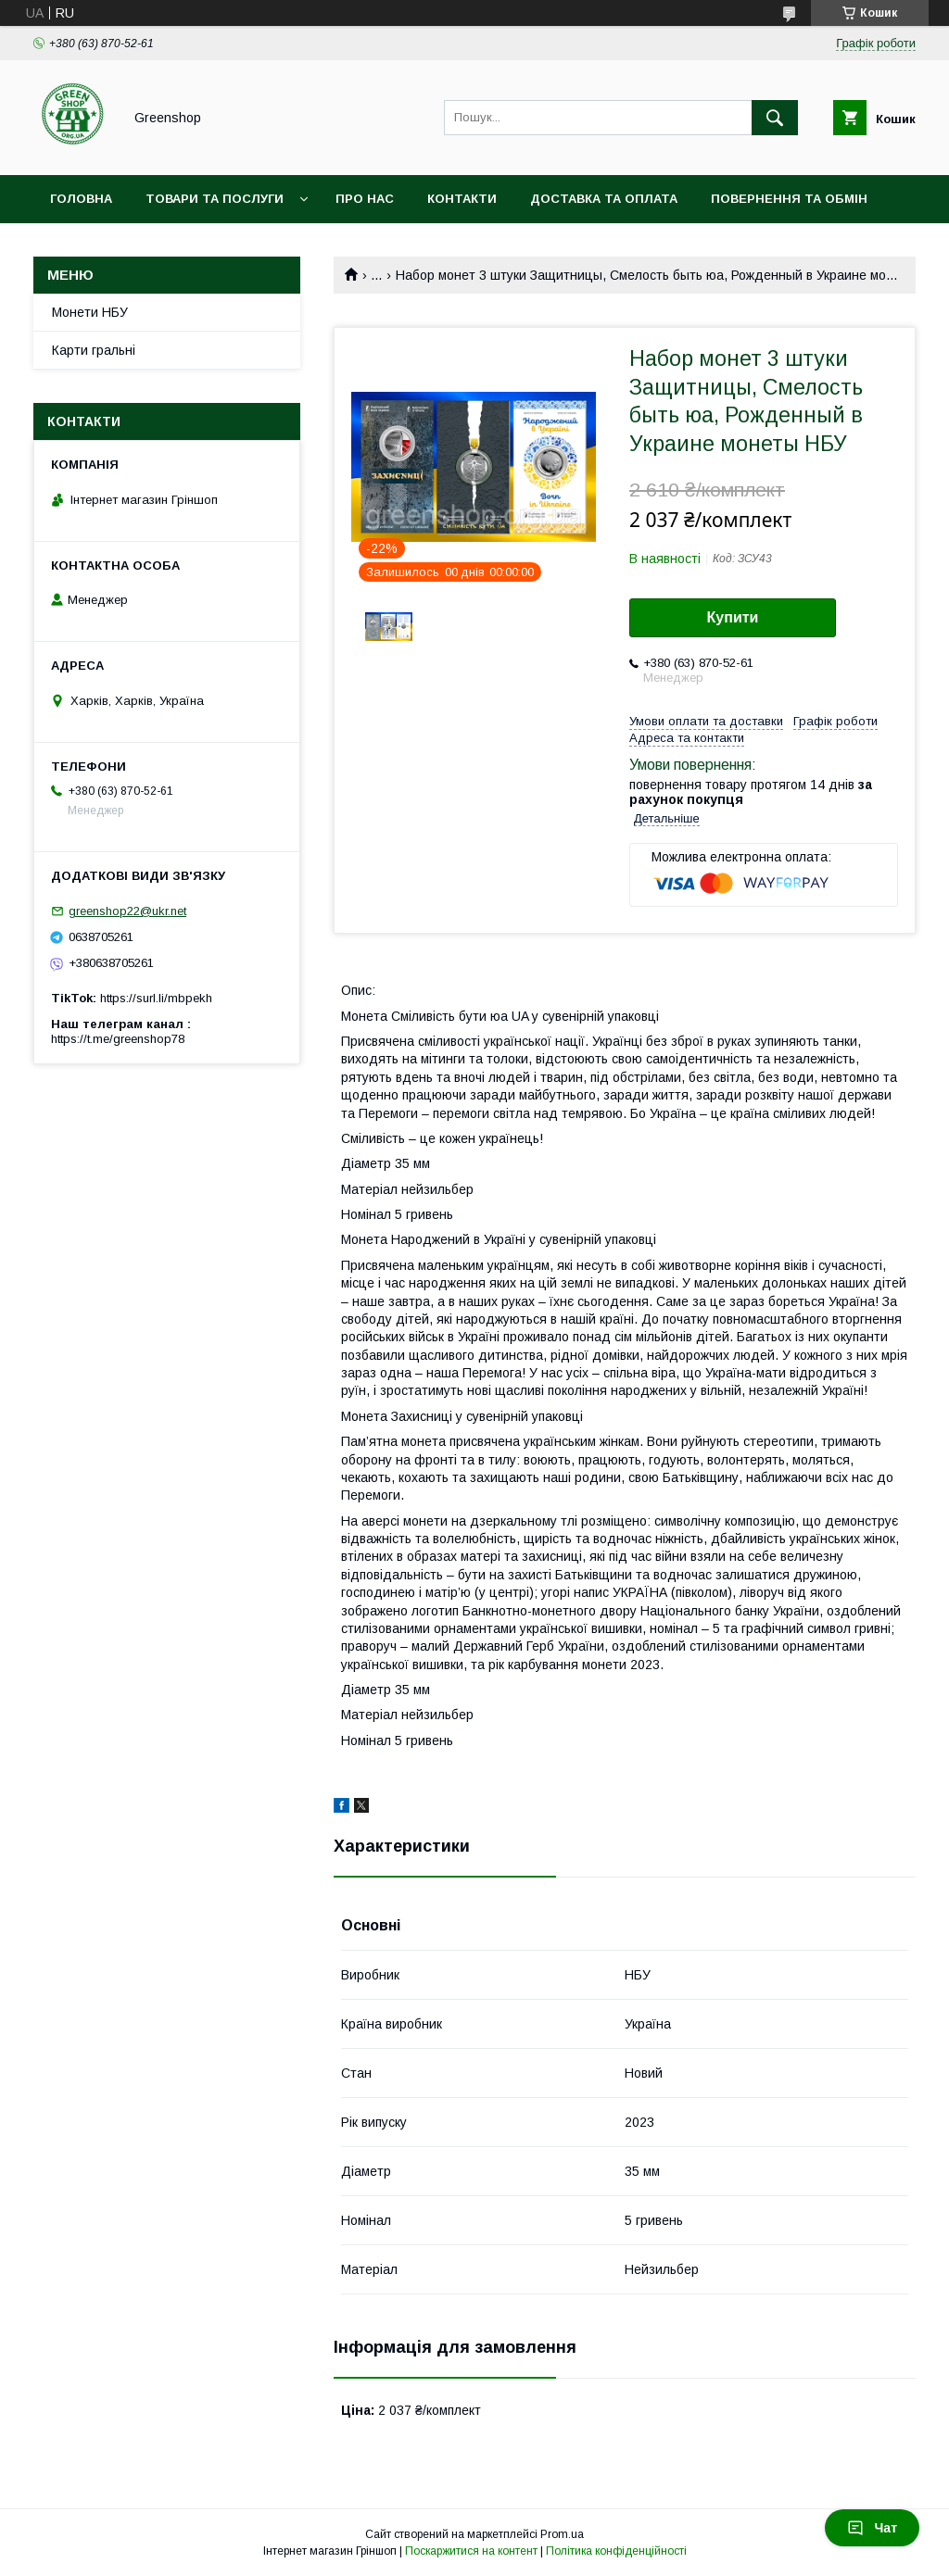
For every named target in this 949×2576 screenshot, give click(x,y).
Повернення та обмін (789, 199)
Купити (733, 617)
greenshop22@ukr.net (127, 911)
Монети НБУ (90, 312)
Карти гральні (93, 350)
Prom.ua (562, 2534)
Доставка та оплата (603, 199)
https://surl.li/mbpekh (156, 998)
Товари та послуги (215, 199)
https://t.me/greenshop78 (117, 1039)
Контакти (462, 199)
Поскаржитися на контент (471, 2551)
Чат (872, 2527)
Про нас (364, 199)
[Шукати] (775, 117)
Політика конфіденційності (616, 2551)
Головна (81, 199)
